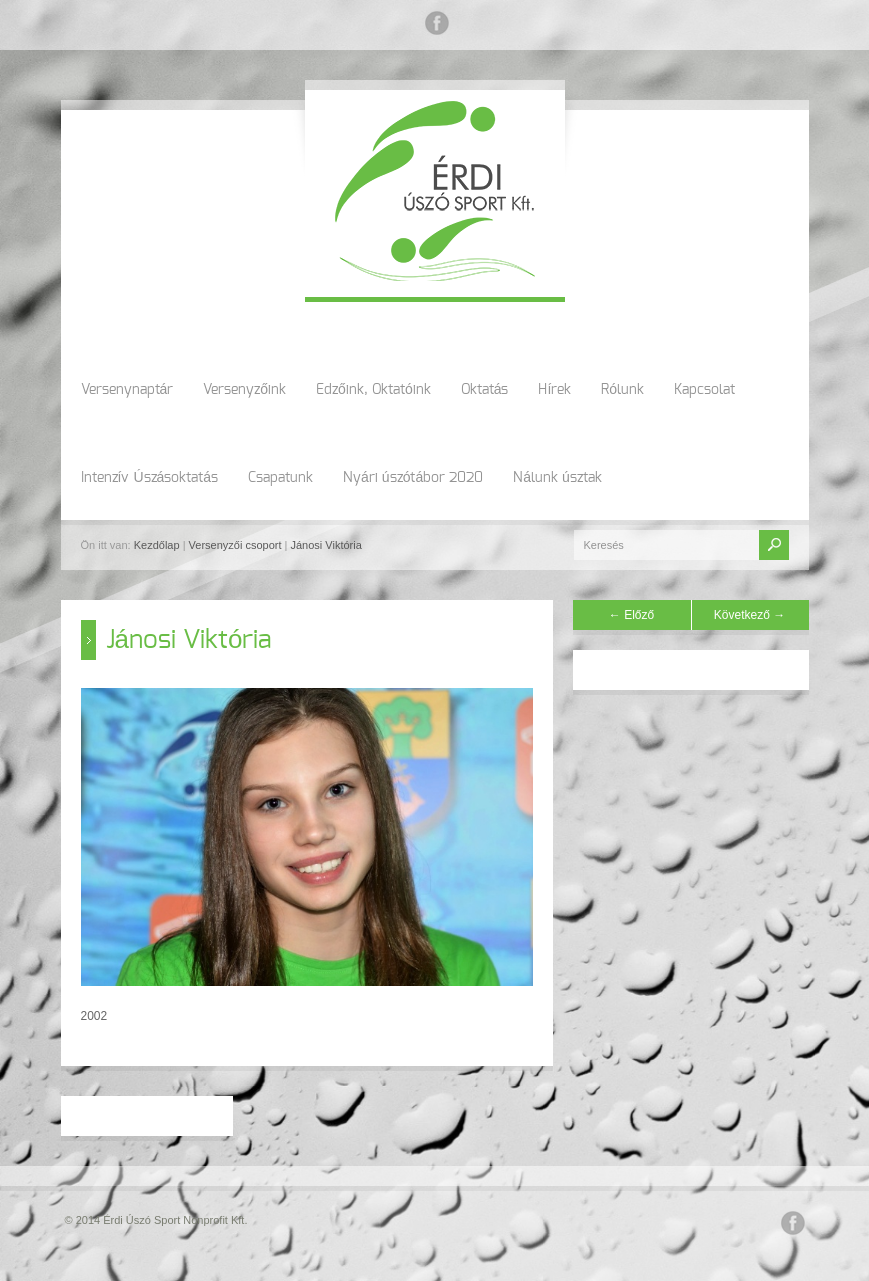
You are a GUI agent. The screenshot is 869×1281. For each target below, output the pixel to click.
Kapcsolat (704, 390)
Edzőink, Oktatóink (373, 390)
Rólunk (622, 390)
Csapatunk (280, 478)
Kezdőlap (157, 545)
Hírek (554, 390)
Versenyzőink (244, 390)
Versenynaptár (127, 390)
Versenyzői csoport (235, 545)
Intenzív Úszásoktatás (150, 478)
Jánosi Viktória (325, 545)
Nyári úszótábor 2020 (413, 478)
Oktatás (485, 390)
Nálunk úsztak (557, 478)
